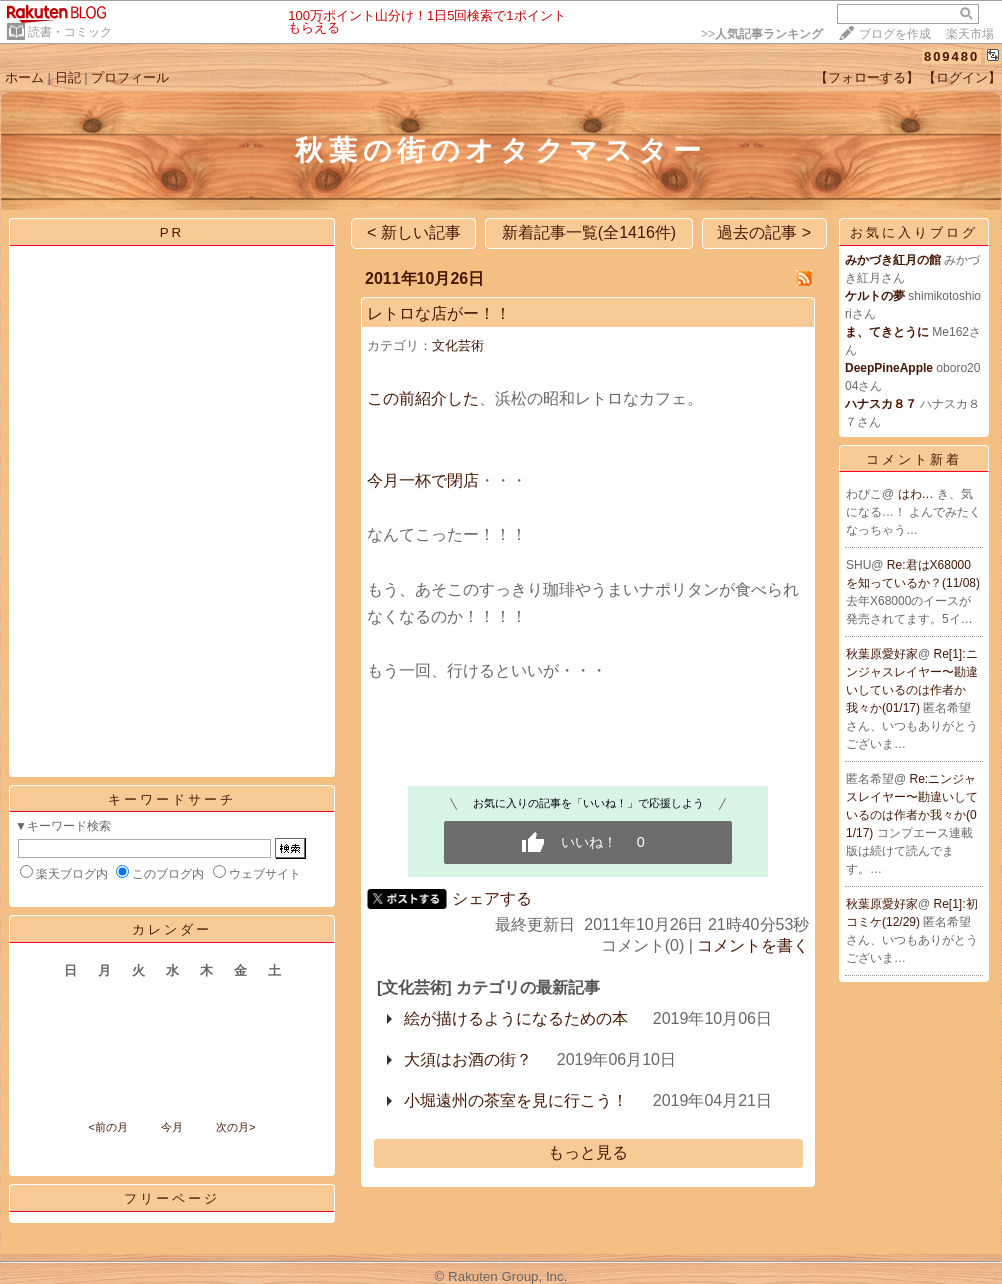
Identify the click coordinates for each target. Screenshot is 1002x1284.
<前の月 (107, 1127)
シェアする (492, 898)
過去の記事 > (764, 232)
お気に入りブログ (914, 232)
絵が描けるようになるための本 (516, 1018)
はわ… (917, 494)
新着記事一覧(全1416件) (589, 232)
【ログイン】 (962, 77)
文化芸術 (458, 345)
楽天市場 (970, 34)
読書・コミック (70, 32)
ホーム (24, 77)
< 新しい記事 (414, 232)
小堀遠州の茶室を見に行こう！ (516, 1100)
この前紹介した (423, 398)
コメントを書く (753, 945)
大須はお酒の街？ (468, 1059)
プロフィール (130, 77)
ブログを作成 (895, 34)
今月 (172, 1127)
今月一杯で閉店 (423, 480)
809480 (951, 56)
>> (762, 34)
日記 (68, 77)
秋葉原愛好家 (882, 654)
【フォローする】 (867, 77)
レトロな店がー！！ (439, 313)
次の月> (235, 1127)
